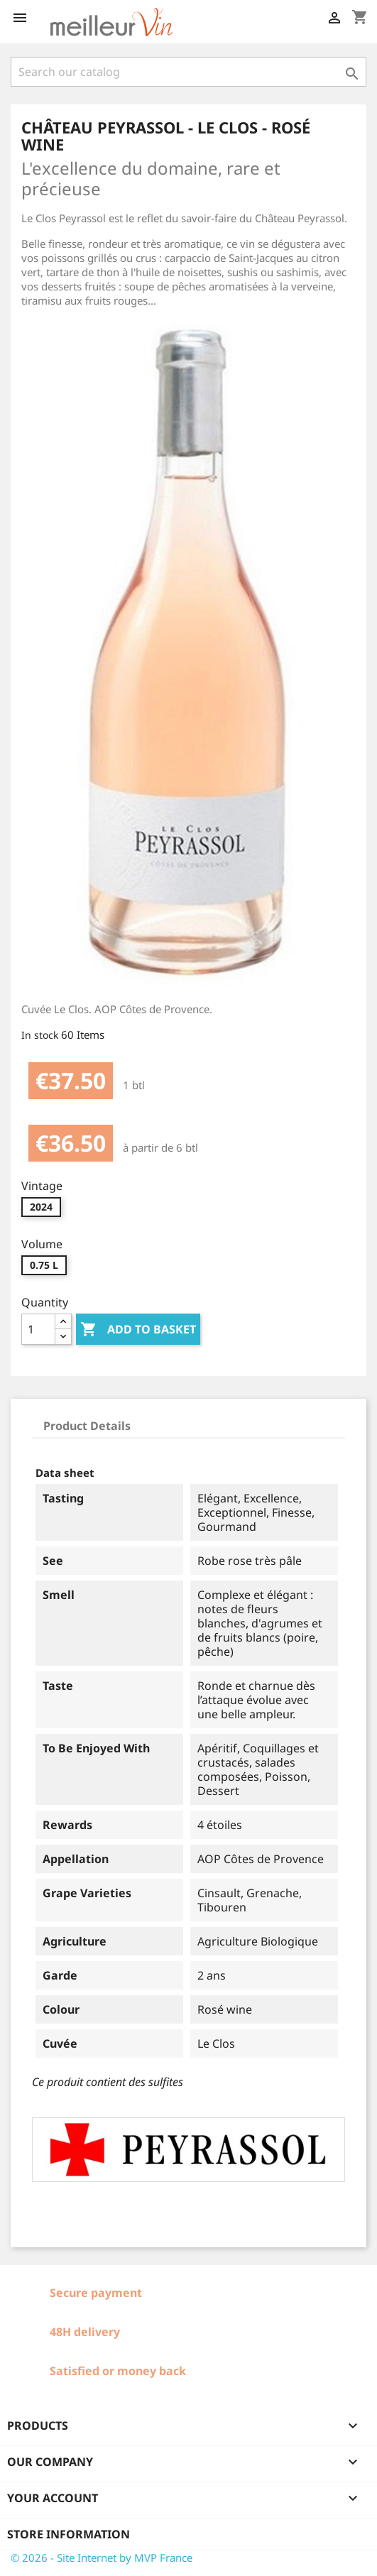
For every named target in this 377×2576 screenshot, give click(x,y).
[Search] (188, 72)
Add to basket (138, 1330)
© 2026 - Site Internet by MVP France (101, 2557)
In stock (39, 1035)
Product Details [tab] (87, 1426)
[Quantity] (38, 1329)
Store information (68, 2534)
